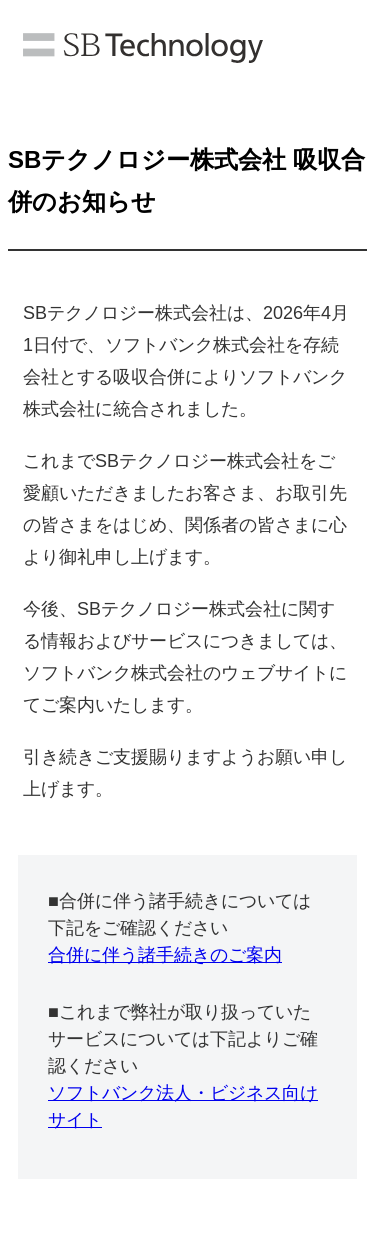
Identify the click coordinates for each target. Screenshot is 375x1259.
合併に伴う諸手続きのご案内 (165, 955)
